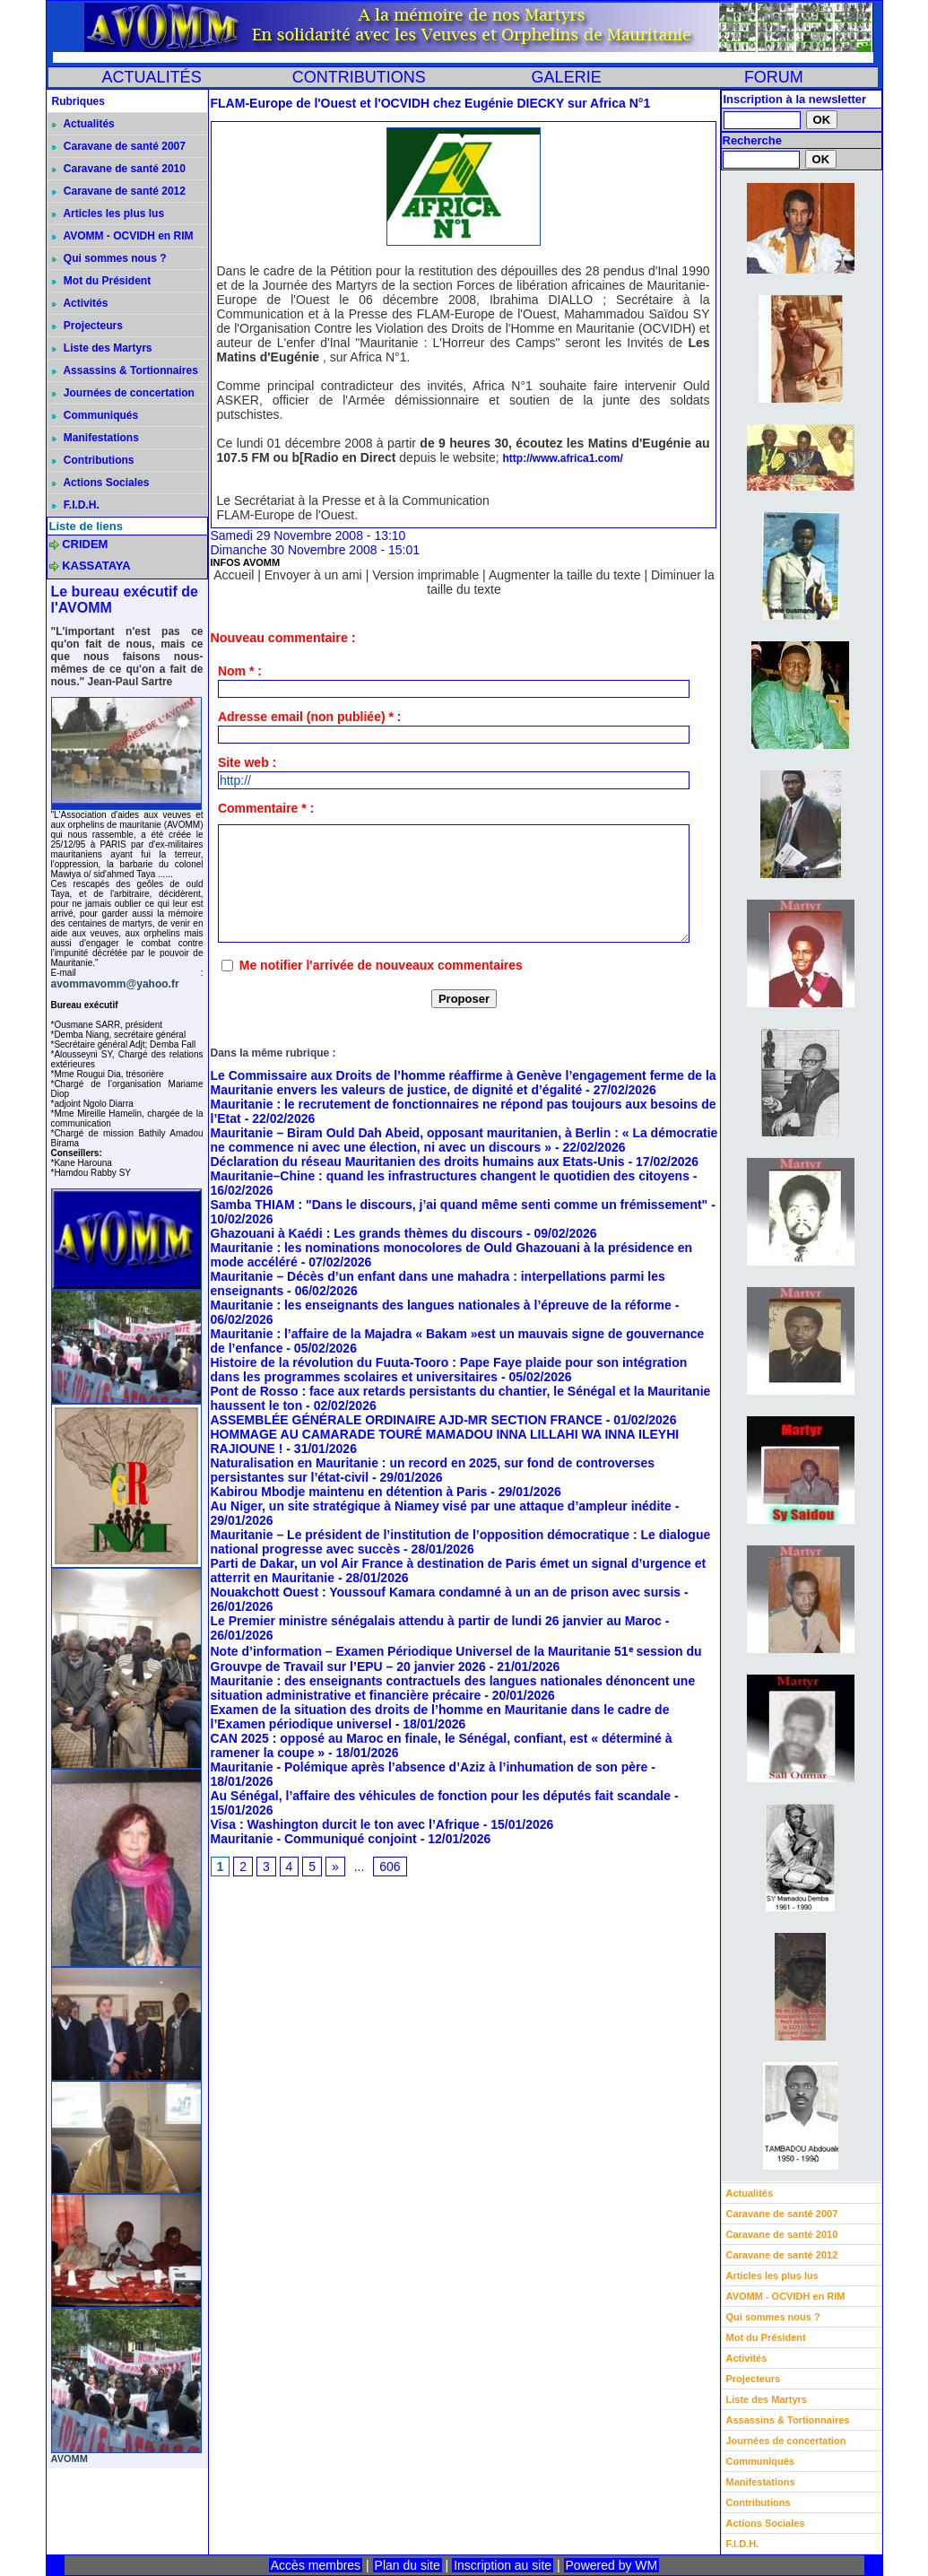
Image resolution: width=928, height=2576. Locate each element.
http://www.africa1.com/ (563, 458)
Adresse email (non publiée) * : (310, 716)
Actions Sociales (101, 482)
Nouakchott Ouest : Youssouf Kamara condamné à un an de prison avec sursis (446, 1592)
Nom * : (240, 671)
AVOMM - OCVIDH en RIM (123, 236)
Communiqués (95, 415)
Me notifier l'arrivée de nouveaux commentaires (381, 965)
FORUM (773, 77)
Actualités (83, 123)
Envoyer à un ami (313, 575)
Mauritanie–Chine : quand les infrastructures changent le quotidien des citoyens (450, 1176)
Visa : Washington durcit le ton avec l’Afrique (345, 1824)
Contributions (93, 460)
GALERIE (567, 77)
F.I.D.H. (76, 505)
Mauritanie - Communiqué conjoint (314, 1839)
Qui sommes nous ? (109, 258)
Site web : (247, 762)
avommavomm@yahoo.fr (115, 984)
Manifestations (95, 437)
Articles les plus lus (108, 213)
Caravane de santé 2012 (119, 191)
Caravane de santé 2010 (119, 168)
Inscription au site (502, 2565)
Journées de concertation (123, 393)
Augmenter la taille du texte (565, 575)
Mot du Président (102, 280)
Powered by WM (612, 2565)
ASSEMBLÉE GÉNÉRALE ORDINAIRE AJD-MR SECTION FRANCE (407, 1420)
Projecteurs (87, 325)
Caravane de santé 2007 (119, 146)
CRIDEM (85, 544)
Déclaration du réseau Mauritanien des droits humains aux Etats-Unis (418, 1161)
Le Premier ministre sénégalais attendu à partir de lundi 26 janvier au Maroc (436, 1621)
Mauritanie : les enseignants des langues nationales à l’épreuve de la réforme (441, 1305)
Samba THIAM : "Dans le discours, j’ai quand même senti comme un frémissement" (459, 1204)
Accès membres (315, 2565)
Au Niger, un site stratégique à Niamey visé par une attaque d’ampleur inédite (441, 1506)
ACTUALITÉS (152, 77)
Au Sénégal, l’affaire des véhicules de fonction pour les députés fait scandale (441, 1795)
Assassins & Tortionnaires (125, 370)
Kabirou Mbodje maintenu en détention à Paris (349, 1491)
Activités (80, 303)
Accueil (233, 575)
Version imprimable (425, 575)
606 (389, 1866)
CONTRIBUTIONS (359, 77)
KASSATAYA (96, 565)
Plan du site (407, 2565)
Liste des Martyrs (102, 348)
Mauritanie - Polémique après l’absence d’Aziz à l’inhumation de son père (429, 1767)
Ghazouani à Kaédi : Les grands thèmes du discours (367, 1233)
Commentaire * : (266, 808)
